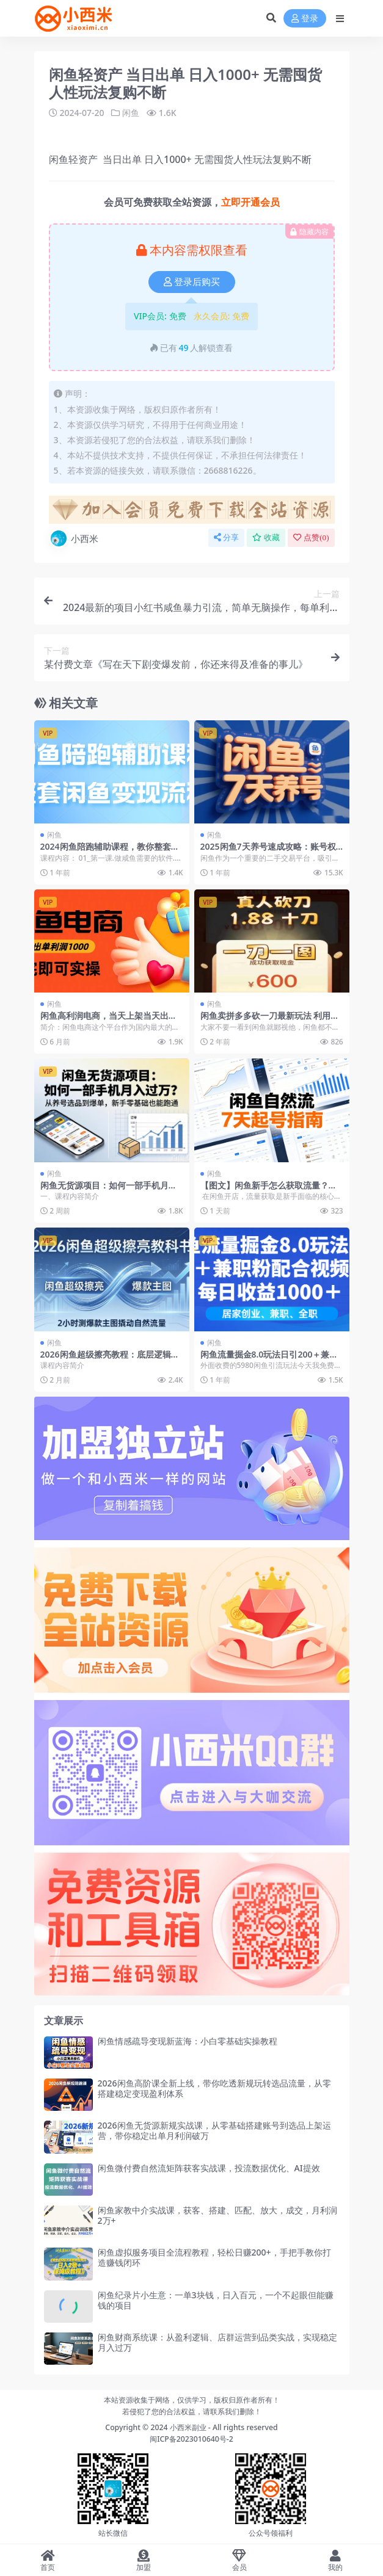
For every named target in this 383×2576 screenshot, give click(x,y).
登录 (304, 18)
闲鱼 (130, 112)
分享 (226, 537)
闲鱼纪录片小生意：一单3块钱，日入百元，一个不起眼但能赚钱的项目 (216, 2300)
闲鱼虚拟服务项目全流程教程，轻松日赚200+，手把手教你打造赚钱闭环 (214, 2257)
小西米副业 (188, 2427)
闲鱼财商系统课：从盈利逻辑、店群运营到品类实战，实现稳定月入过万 (217, 2342)
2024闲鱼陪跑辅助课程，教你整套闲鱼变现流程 (110, 852)
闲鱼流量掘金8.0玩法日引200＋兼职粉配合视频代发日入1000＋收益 (269, 1359)
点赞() (311, 537)
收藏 (266, 537)
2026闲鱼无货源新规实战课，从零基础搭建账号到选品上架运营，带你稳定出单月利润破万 (214, 2130)
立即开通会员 (250, 202)
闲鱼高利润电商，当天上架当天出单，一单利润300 (104, 1021)
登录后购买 (192, 282)
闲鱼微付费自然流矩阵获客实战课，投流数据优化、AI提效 (209, 2168)
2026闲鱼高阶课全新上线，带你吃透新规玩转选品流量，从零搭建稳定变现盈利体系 (214, 2088)
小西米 (73, 538)
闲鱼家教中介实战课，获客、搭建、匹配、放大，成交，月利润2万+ (217, 2215)
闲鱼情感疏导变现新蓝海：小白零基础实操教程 (187, 2041)
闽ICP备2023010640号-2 (191, 2439)
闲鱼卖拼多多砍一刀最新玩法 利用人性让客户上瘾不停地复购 (270, 1021)
